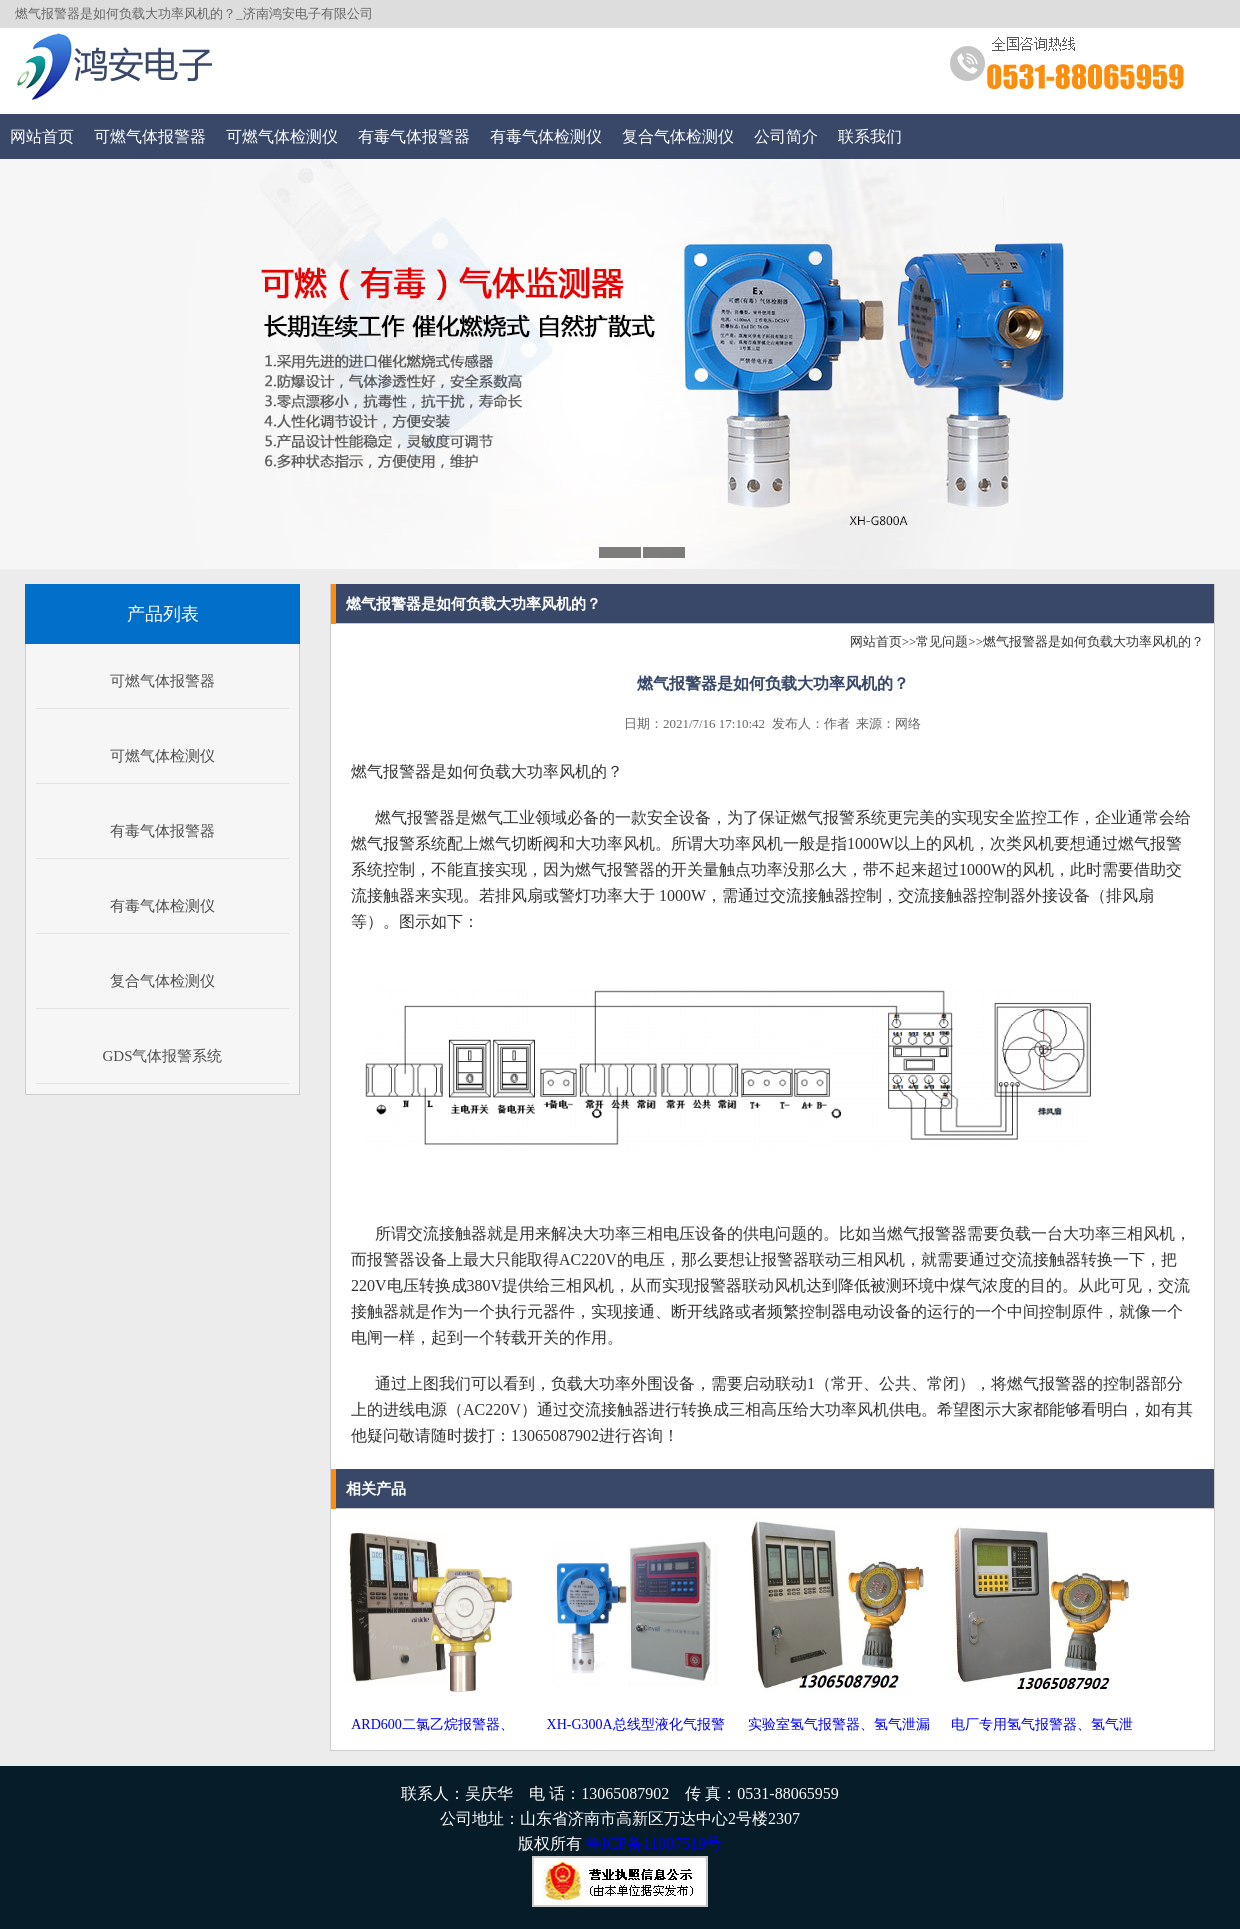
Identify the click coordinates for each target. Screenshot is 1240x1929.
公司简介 (786, 136)
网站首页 (42, 136)
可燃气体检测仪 (282, 136)
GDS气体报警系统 (162, 1056)
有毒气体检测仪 (546, 136)
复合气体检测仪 (678, 136)
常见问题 (942, 641)
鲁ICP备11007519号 (654, 1843)
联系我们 (870, 136)
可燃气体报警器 (150, 136)
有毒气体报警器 (414, 136)
